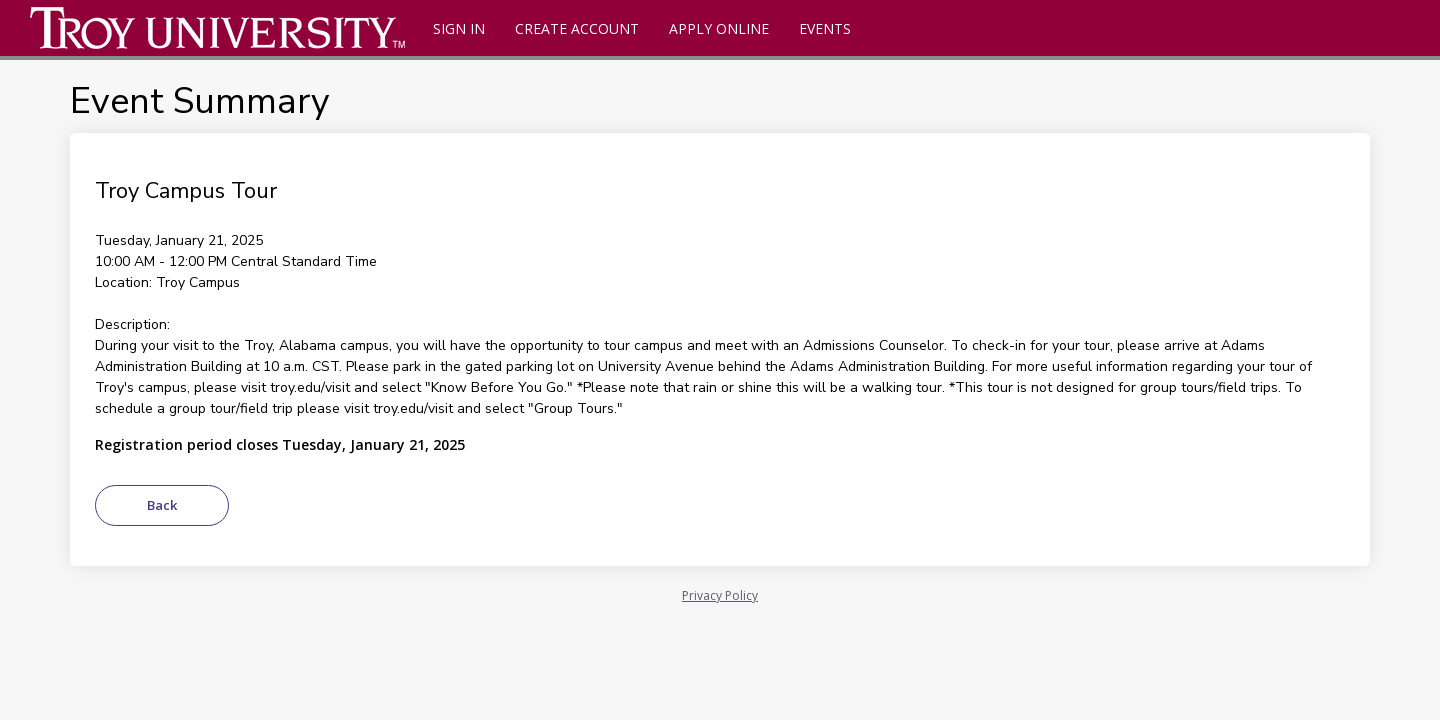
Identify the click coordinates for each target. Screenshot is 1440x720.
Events (825, 28)
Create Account (577, 28)
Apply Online (719, 28)
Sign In (459, 28)
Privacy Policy (720, 595)
